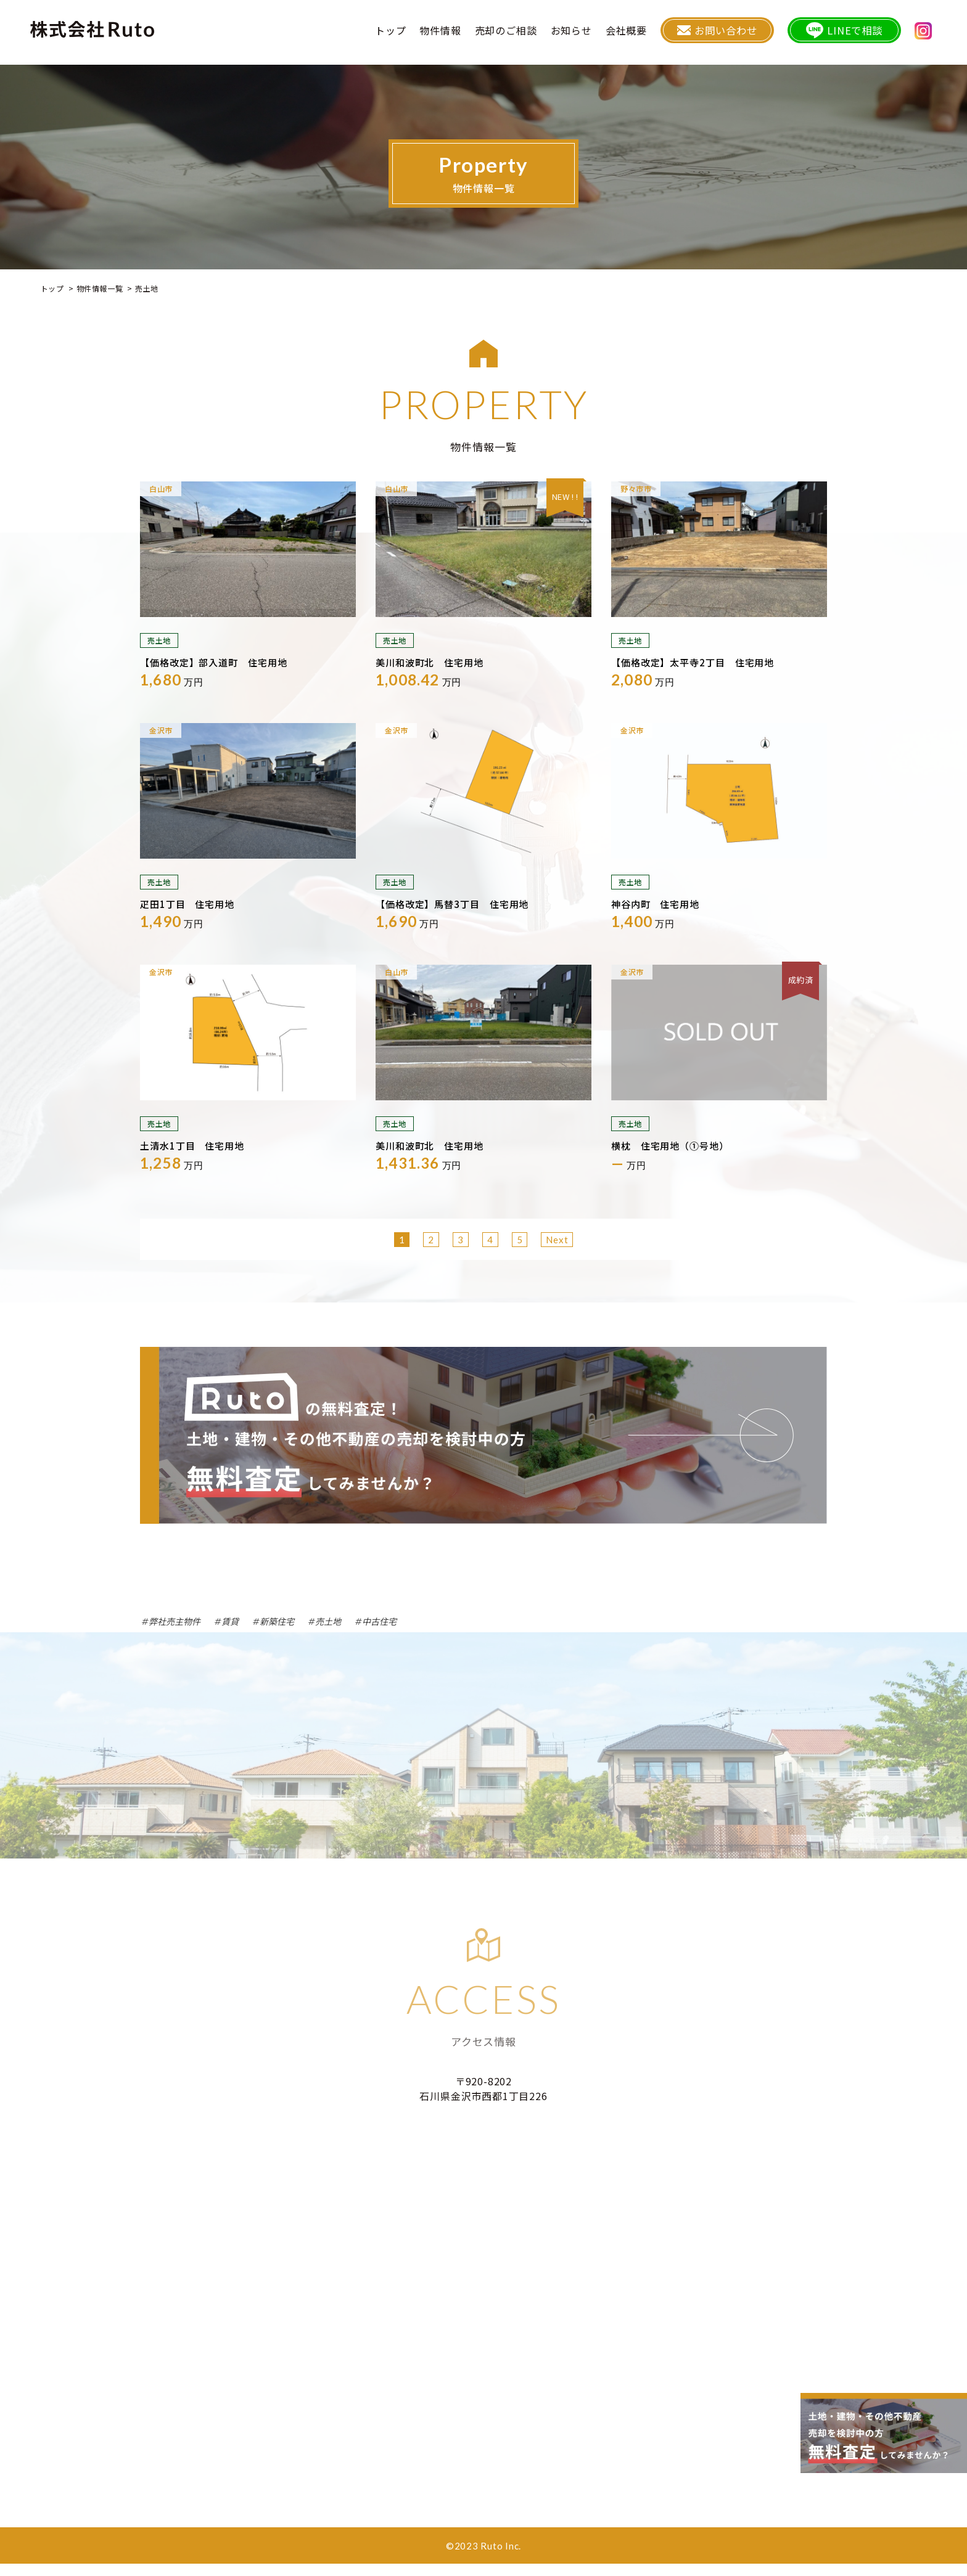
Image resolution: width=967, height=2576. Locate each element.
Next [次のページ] (557, 1239)
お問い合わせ (736, 34)
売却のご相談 (529, 34)
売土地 (328, 1621)
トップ (413, 34)
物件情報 (464, 34)
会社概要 (649, 34)
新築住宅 (277, 1621)
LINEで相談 (855, 34)
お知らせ (594, 34)
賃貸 (230, 1621)
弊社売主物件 (174, 1621)
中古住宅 (379, 1621)
